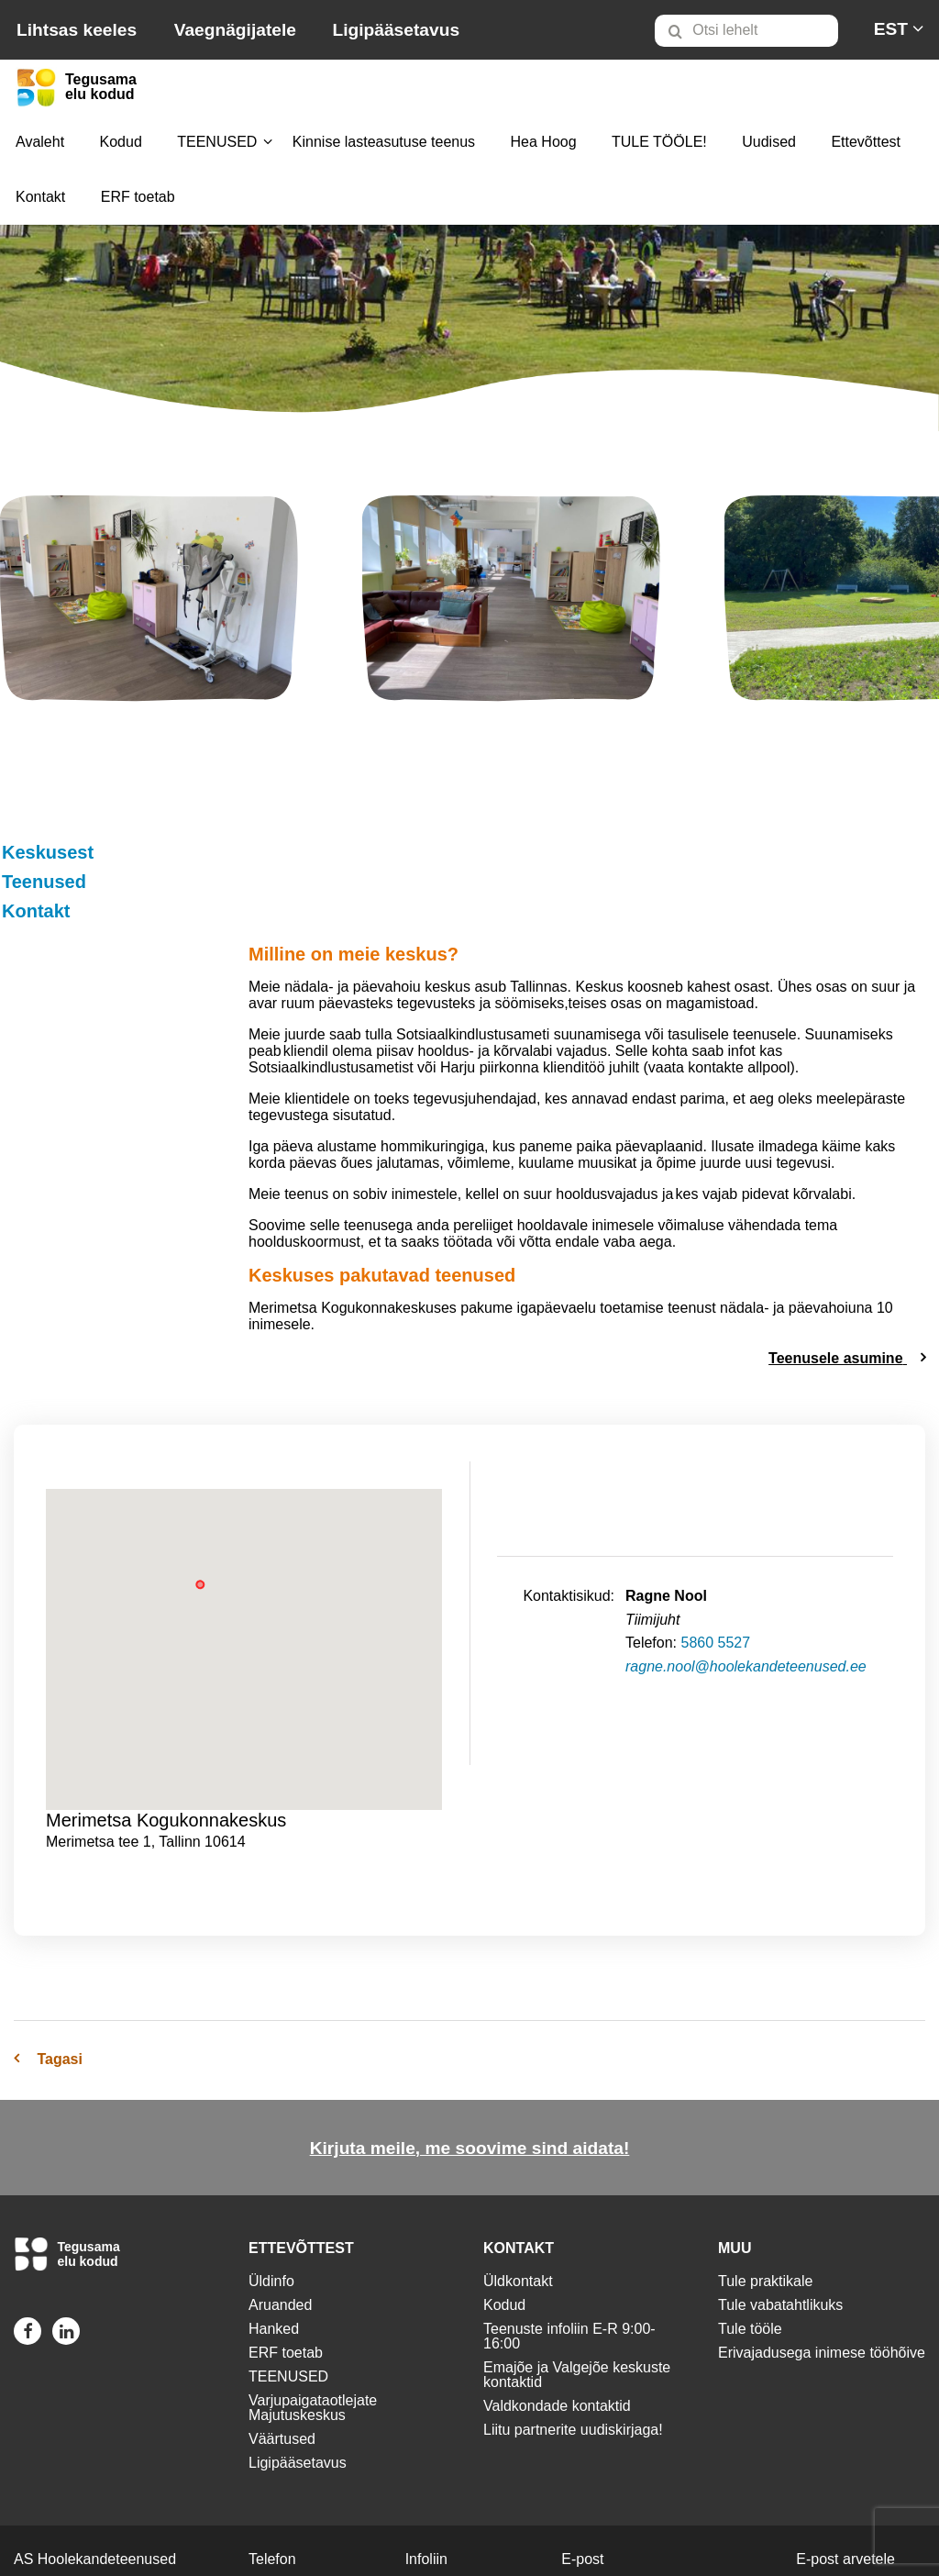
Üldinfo (271, 2174)
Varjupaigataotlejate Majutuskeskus (313, 2301)
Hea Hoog (544, 142)
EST (891, 29)
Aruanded (280, 2198)
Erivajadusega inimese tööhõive (821, 2246)
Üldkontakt (518, 2174)
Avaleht (40, 142)
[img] (149, 601)
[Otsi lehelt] (746, 31)
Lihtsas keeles (77, 29)
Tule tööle (750, 2222)
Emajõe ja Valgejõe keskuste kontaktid (576, 2268)
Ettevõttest (865, 142)
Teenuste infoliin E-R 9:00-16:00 (569, 2230)
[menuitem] (754, 30)
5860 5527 (715, 1536)
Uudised (769, 142)
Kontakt (40, 197)
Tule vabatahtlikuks (780, 2198)
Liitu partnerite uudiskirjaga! (573, 2323)
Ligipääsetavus (395, 29)
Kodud (121, 142)
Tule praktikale (765, 2174)
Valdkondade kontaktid (557, 2299)
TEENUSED (217, 142)
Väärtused (282, 2332)
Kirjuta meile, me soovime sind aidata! (470, 2041)
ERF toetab (138, 197)
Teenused (42, 882)
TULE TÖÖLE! (659, 142)
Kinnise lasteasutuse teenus (384, 142)
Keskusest (46, 852)
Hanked (274, 2222)
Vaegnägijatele (235, 29)
